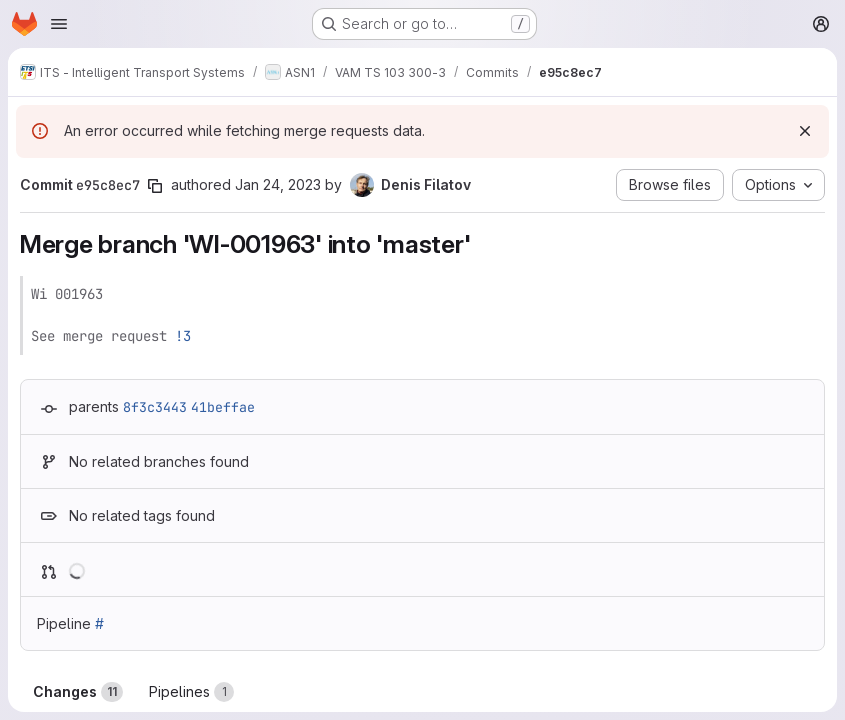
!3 (183, 336)
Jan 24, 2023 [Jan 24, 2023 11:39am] (278, 184)
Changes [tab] (78, 692)
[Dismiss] (805, 131)
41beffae (223, 407)
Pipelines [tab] (191, 692)
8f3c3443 (155, 407)
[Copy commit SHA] (155, 186)
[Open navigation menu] (59, 24)
